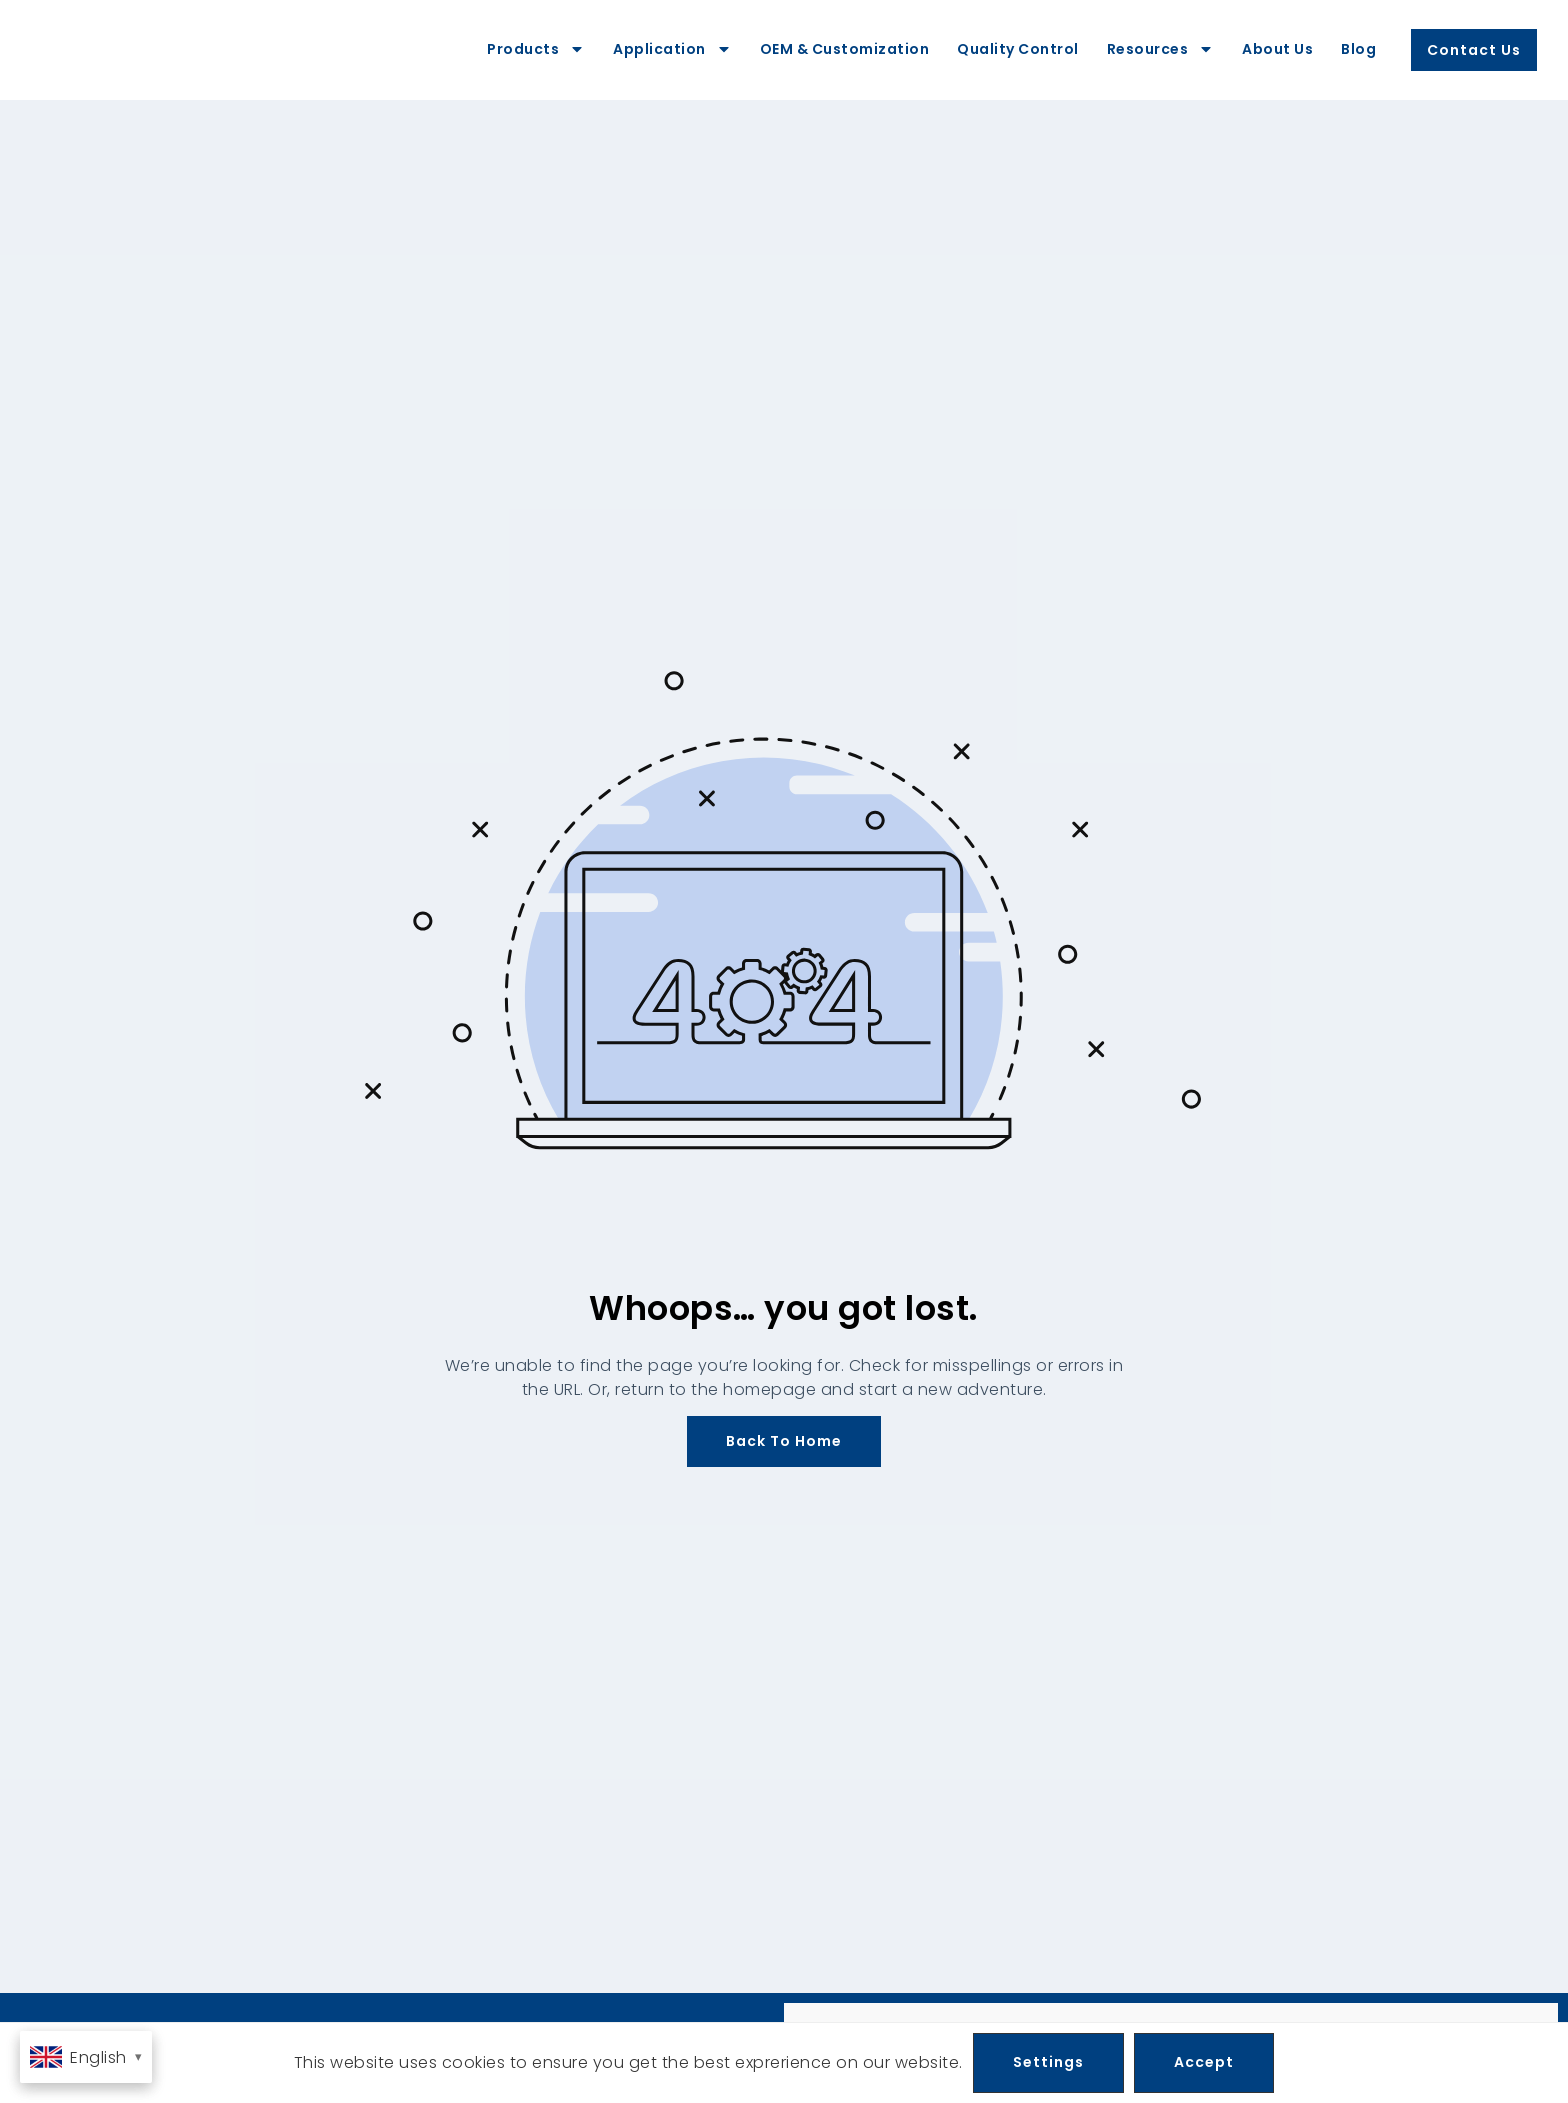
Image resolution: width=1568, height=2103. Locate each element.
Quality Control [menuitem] (1018, 49)
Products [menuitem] (536, 49)
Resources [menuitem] (1161, 49)
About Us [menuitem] (1277, 49)
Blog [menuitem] (1358, 49)
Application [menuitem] (672, 49)
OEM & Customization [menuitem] (845, 49)
